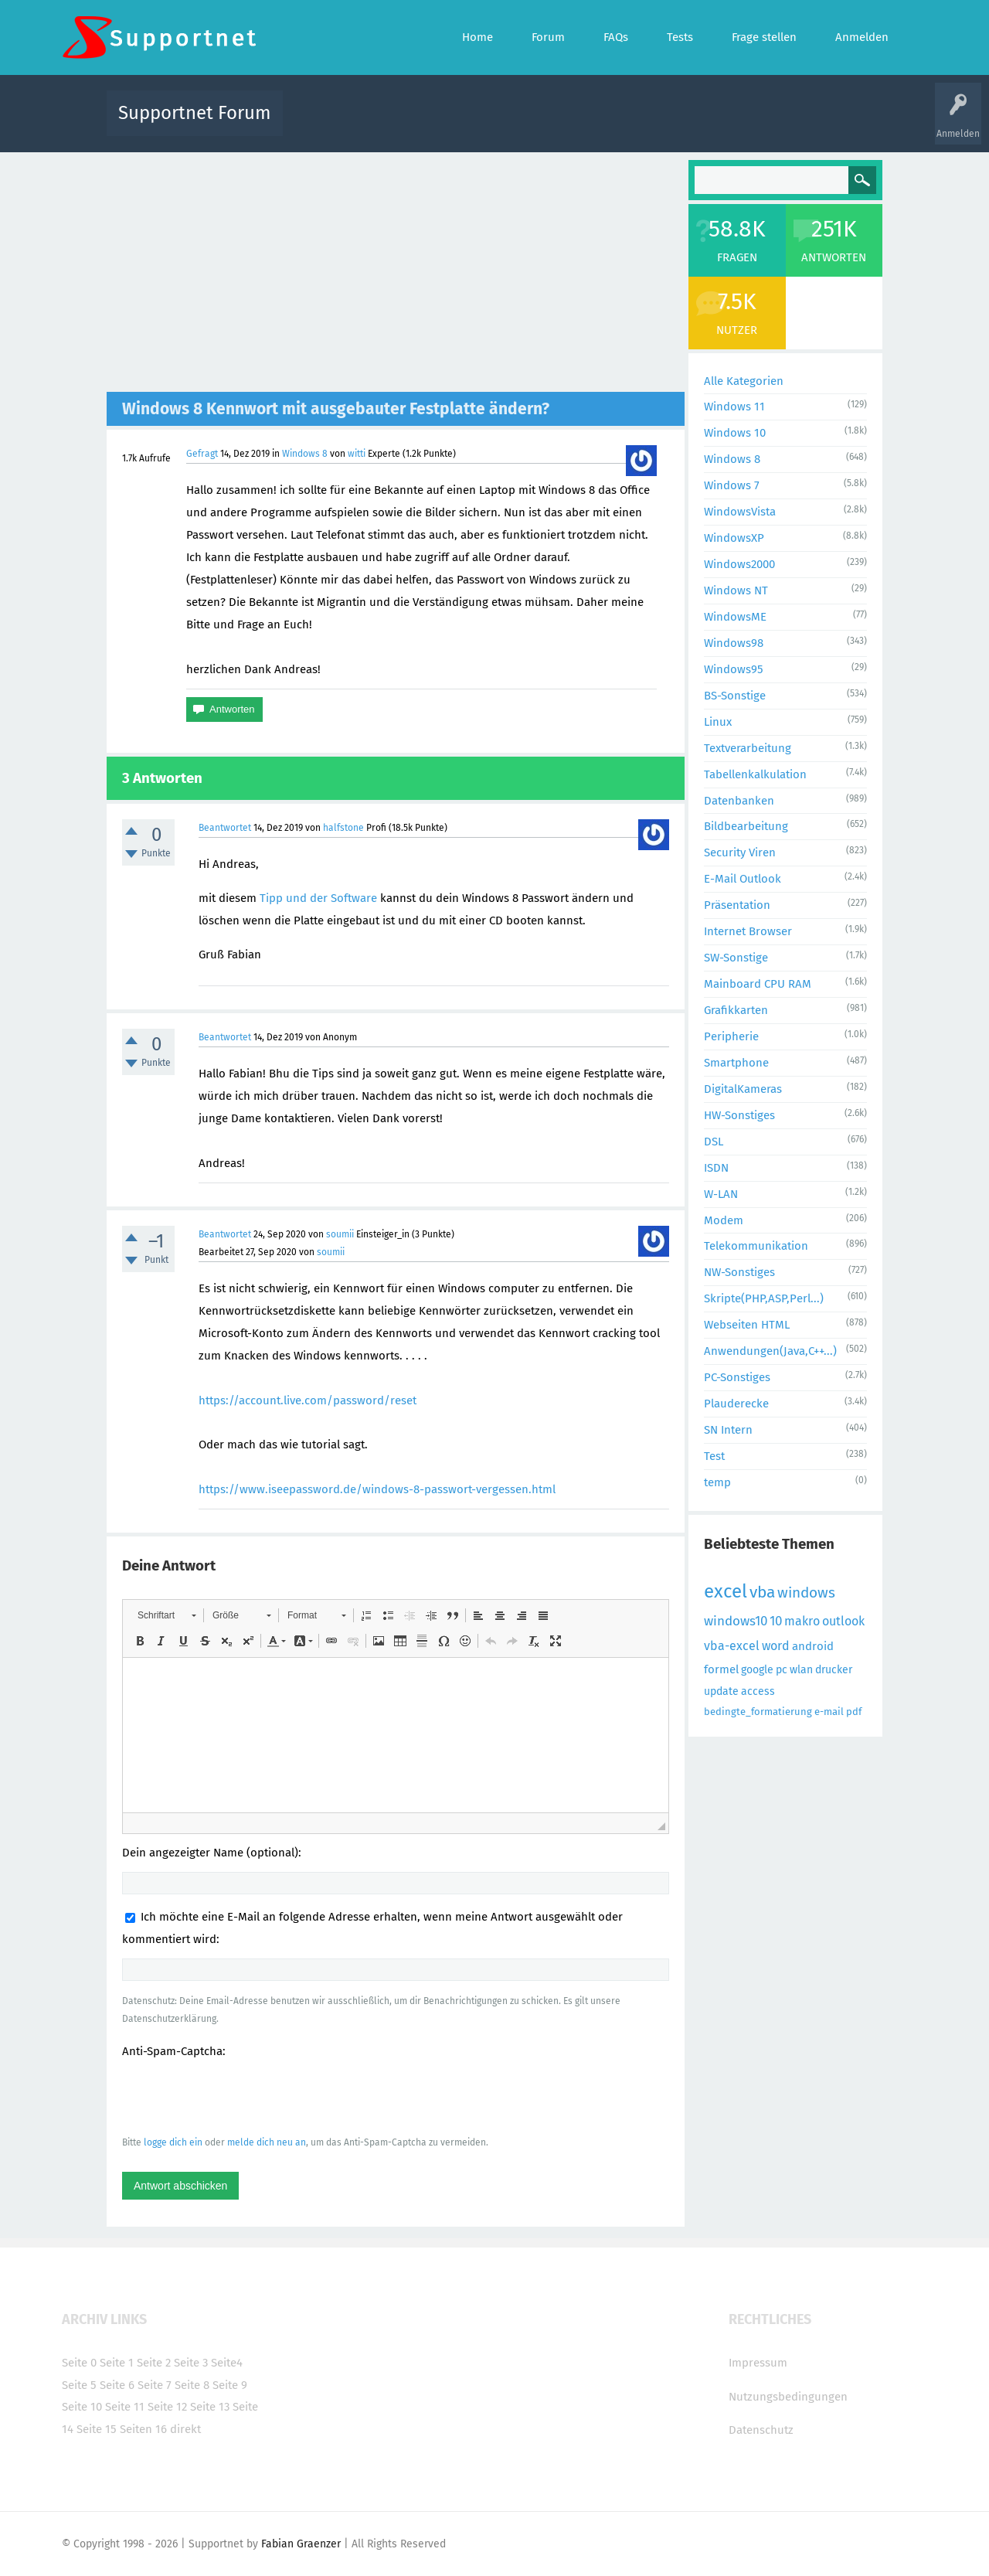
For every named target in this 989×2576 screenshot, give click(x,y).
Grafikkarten (736, 1010)
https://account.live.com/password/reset (307, 1400)
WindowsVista (740, 512)
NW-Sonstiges (739, 1272)
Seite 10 (82, 2407)
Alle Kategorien (743, 381)
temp (717, 1482)
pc (781, 1669)
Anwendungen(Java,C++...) (770, 1351)
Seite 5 (79, 2385)
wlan (801, 1669)
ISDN (716, 1168)
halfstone (343, 827)
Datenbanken (739, 801)
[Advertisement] (396, 276)
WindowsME (735, 617)
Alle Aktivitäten (326, 124)
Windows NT (736, 590)
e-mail (829, 1711)
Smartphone (736, 1063)
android (813, 1646)
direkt (185, 2429)
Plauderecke (736, 1404)
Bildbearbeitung (746, 826)
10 (776, 1621)
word (776, 1645)
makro (802, 1621)
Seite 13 (209, 2407)
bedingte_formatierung (758, 1711)
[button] (166, 1615)
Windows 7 (732, 485)
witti (356, 453)
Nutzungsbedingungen (788, 2397)
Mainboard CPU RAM (757, 984)
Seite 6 (117, 2385)
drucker (833, 1669)
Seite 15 (96, 2429)
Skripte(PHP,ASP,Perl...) (764, 1298)
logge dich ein (173, 2142)
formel (721, 1669)
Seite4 (227, 2363)
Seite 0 (79, 2363)
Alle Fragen (396, 124)
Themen (577, 124)
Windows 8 (305, 453)
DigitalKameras (743, 1089)
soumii (340, 1234)
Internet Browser (748, 931)
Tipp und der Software (318, 898)
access (758, 1691)
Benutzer (688, 124)
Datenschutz (761, 2430)
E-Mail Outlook (742, 879)
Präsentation (737, 905)
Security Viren (740, 852)
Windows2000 (739, 564)
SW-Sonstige (736, 958)
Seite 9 (229, 2385)
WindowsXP (734, 538)
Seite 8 (192, 2385)
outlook (843, 1621)
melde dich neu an (266, 2142)
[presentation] (239, 2096)
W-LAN (721, 1194)
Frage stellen (747, 124)
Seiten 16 (143, 2429)
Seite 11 (124, 2407)
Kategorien (632, 124)
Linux (718, 722)
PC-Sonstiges (737, 1377)
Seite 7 (155, 2385)
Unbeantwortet (514, 124)
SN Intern (728, 1430)
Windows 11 (734, 406)
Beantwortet (225, 827)
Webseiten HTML (747, 1325)
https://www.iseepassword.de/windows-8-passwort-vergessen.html (377, 1489)
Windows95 (733, 669)
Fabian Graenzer (301, 2543)
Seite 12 (167, 2407)
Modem (723, 1220)
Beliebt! (450, 124)
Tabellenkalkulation (755, 774)
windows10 (735, 1621)
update (721, 1691)
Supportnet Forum (194, 113)
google (757, 1669)
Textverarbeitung (747, 748)
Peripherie (731, 1036)
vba (762, 1592)
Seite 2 (154, 2363)
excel (725, 1591)
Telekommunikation (756, 1246)
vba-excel (732, 1645)
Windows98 (733, 643)
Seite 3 (191, 2363)
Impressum (758, 2363)
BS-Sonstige (735, 696)
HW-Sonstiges (739, 1115)
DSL (713, 1141)
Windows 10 (735, 433)
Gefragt (202, 453)
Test (714, 1456)
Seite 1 (117, 2363)
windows (806, 1592)
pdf (854, 1711)
